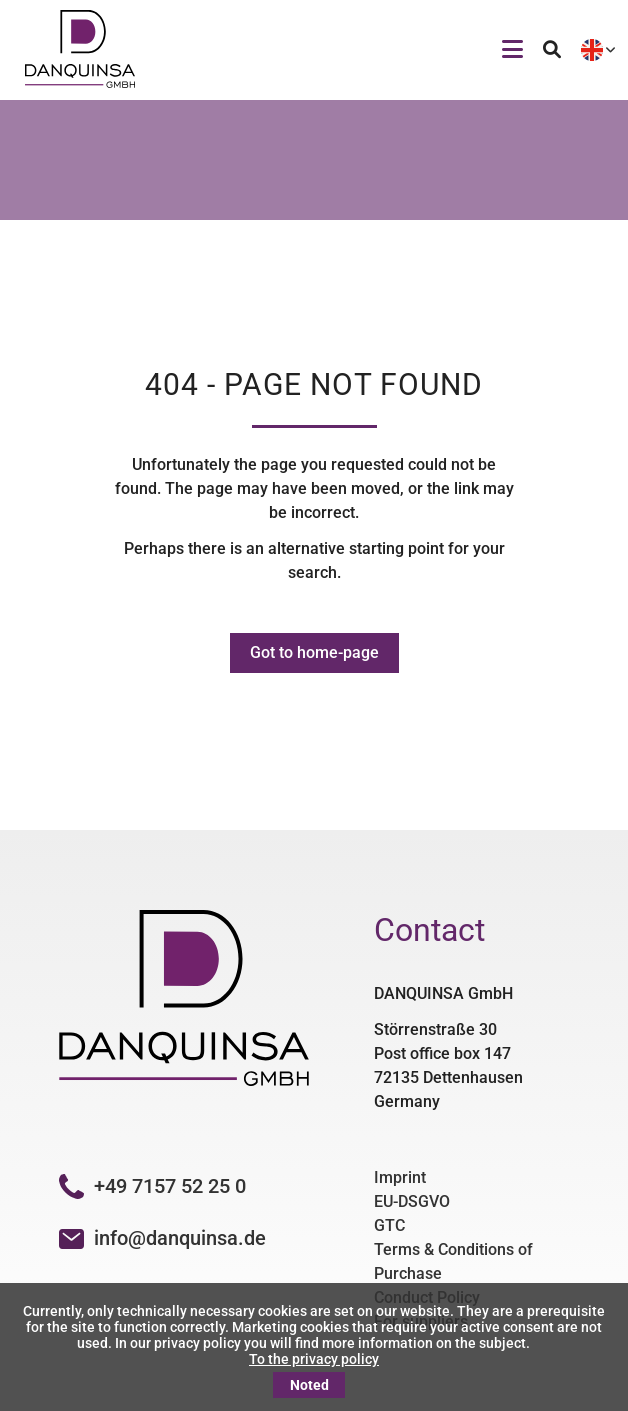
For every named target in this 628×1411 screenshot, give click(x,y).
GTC (389, 1225)
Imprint (400, 1177)
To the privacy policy (314, 1359)
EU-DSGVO (412, 1201)
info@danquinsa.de (180, 1238)
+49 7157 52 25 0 (152, 1186)
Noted (309, 1385)
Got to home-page (314, 652)
